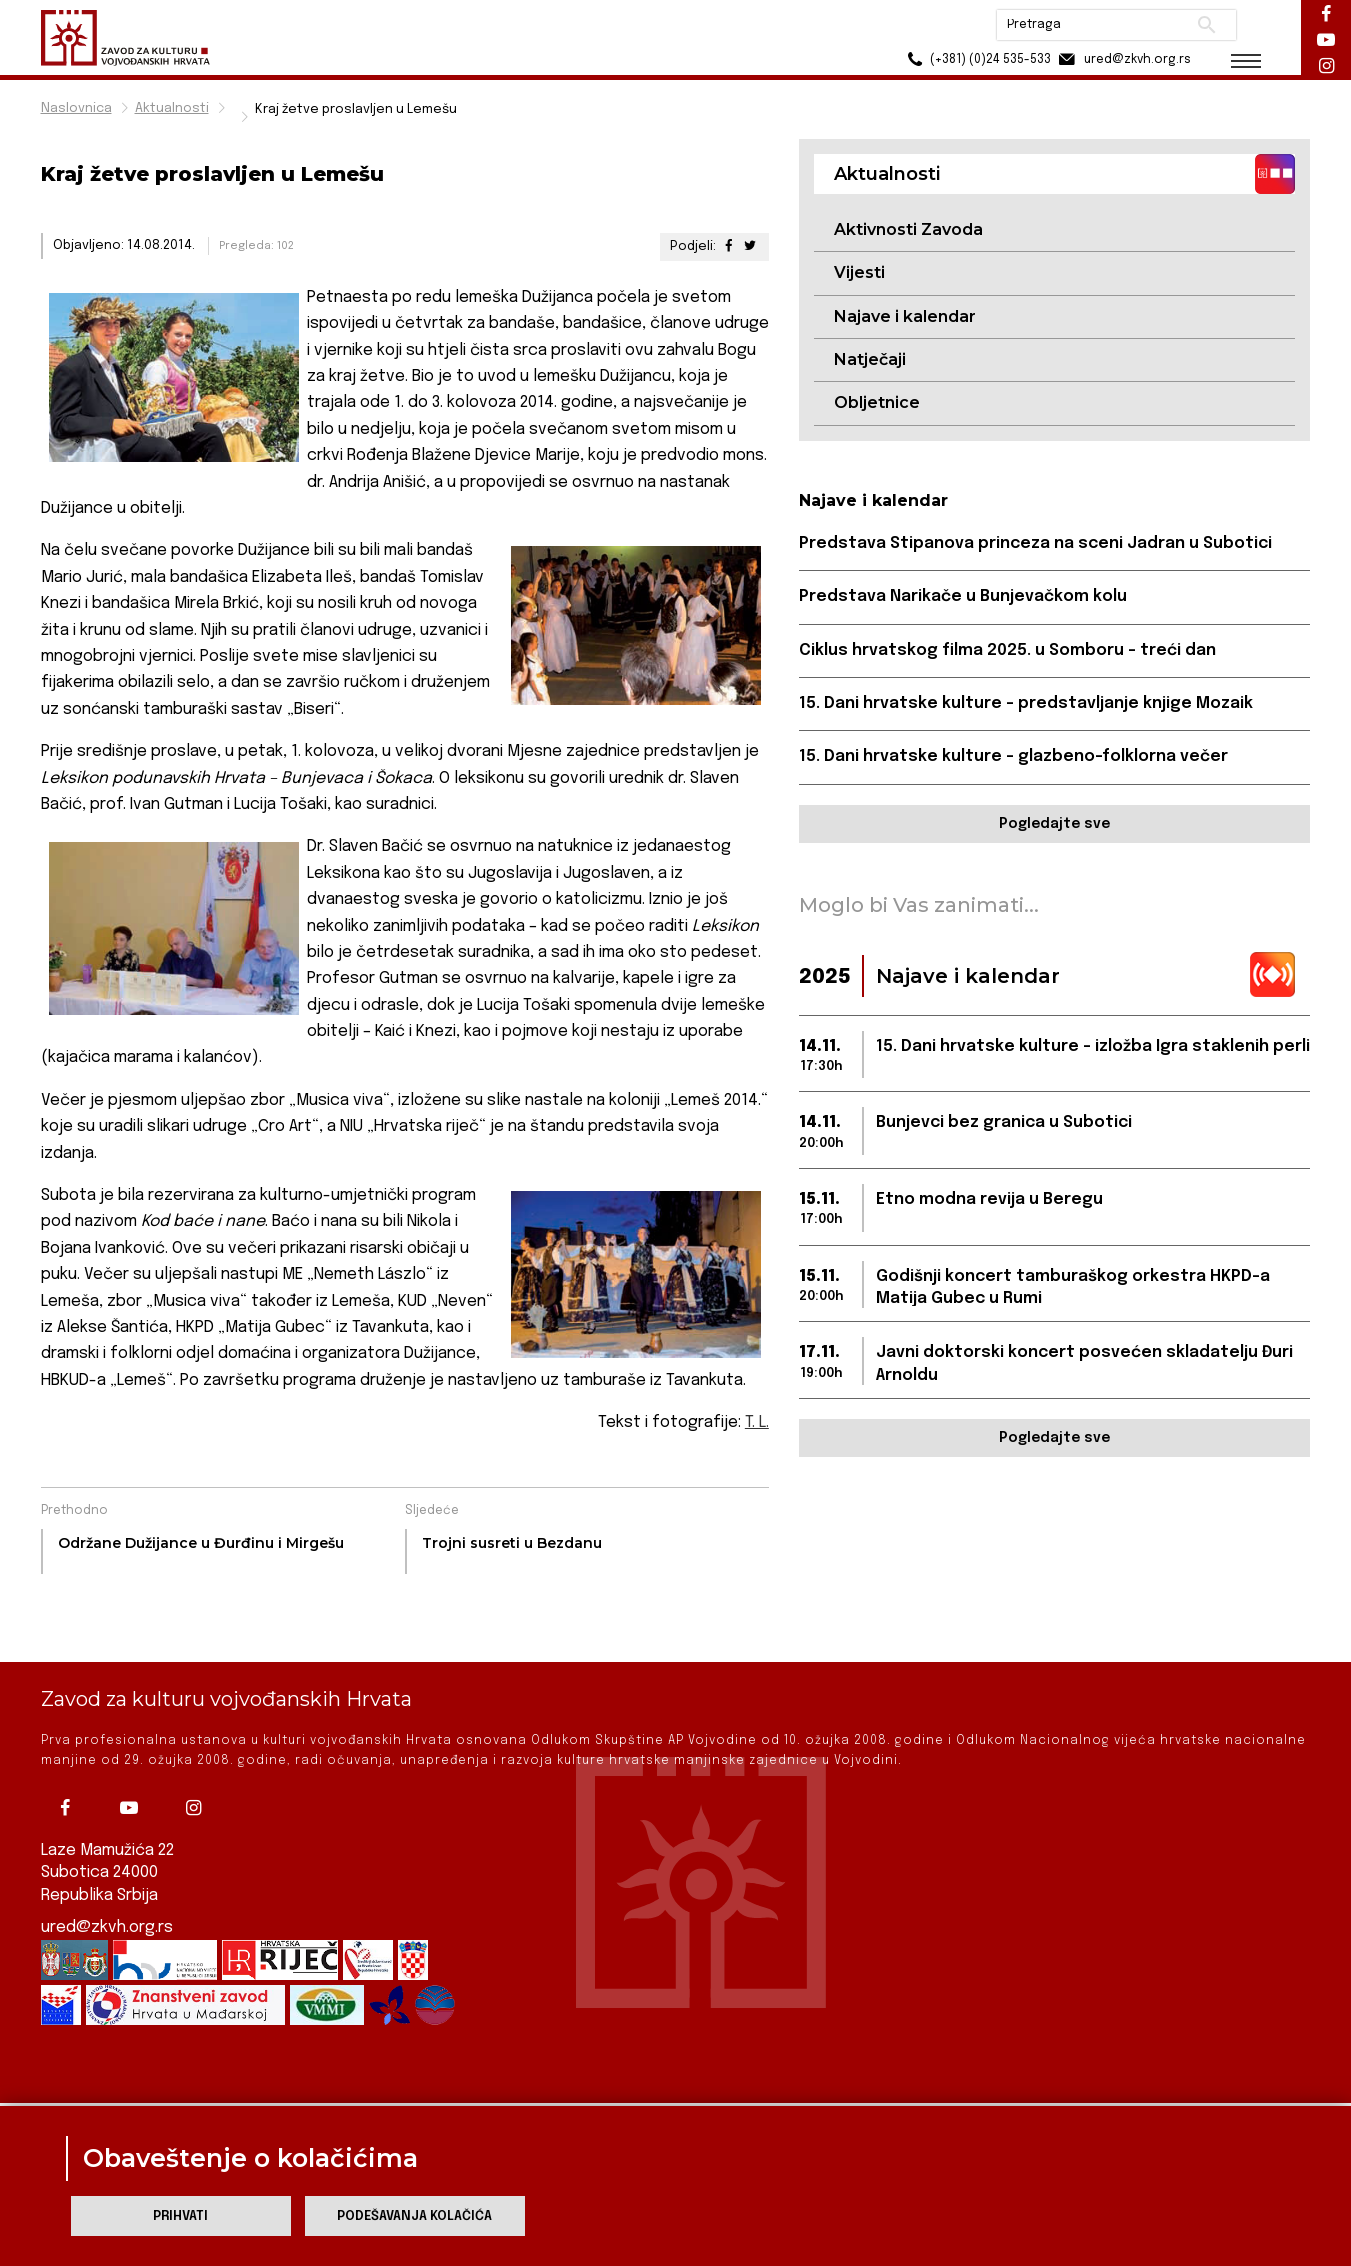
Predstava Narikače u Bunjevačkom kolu (963, 596)
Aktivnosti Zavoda (908, 229)
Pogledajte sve (1054, 824)
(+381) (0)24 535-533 (976, 59)
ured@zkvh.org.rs (107, 1859)
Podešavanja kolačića (414, 2216)
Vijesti (859, 272)
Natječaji (870, 359)
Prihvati (180, 2216)
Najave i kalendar (905, 316)
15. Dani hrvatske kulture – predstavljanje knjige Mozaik (1026, 703)
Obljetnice (877, 402)
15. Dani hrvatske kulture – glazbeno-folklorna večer (1013, 756)
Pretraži (1206, 25)
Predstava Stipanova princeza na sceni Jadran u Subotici (1035, 543)
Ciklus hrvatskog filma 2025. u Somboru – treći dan (1007, 650)
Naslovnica (76, 108)
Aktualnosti (172, 108)
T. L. (757, 1422)
